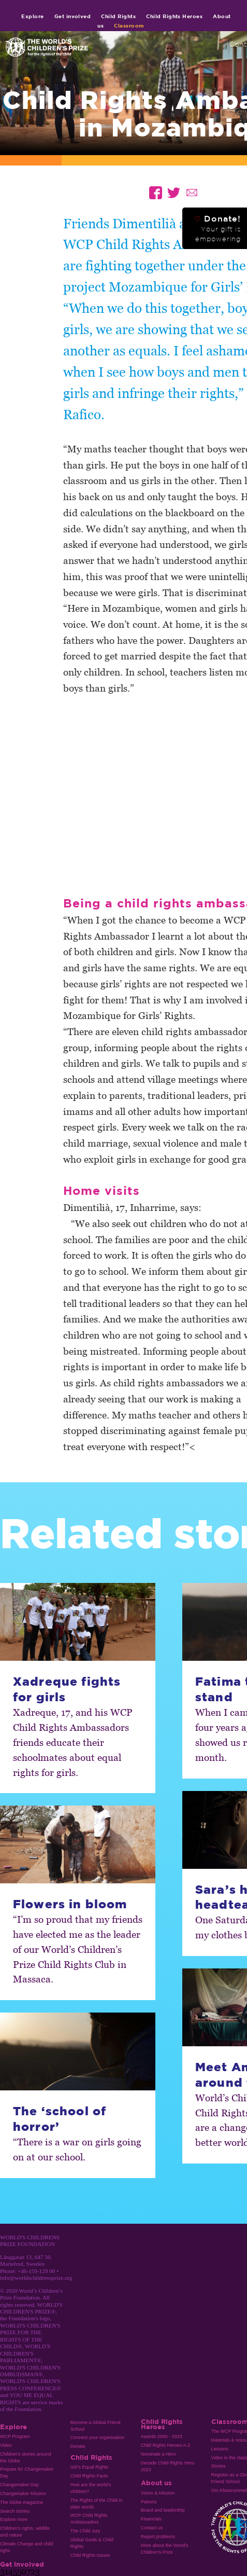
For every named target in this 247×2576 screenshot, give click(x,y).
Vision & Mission (158, 2493)
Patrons (149, 2501)
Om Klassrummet (229, 2490)
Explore (32, 16)
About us (156, 2482)
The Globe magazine (21, 2502)
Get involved (72, 16)
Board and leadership (163, 2510)
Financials (151, 2519)
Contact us (152, 2527)
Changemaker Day (19, 2484)
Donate (77, 2446)
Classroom (129, 25)
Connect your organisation (97, 2437)
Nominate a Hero (158, 2454)
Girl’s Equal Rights (89, 2467)
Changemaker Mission (23, 2493)
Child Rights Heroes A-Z (166, 2445)
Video (6, 2445)
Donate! (217, 228)
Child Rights (118, 16)
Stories (218, 2466)
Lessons (219, 2448)
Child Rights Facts (89, 2475)
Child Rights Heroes (174, 16)
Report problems (158, 2536)
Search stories (15, 2511)
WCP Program (15, 2436)
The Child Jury (85, 2530)
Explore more (13, 2519)
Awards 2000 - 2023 (161, 2436)
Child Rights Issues (90, 2555)
